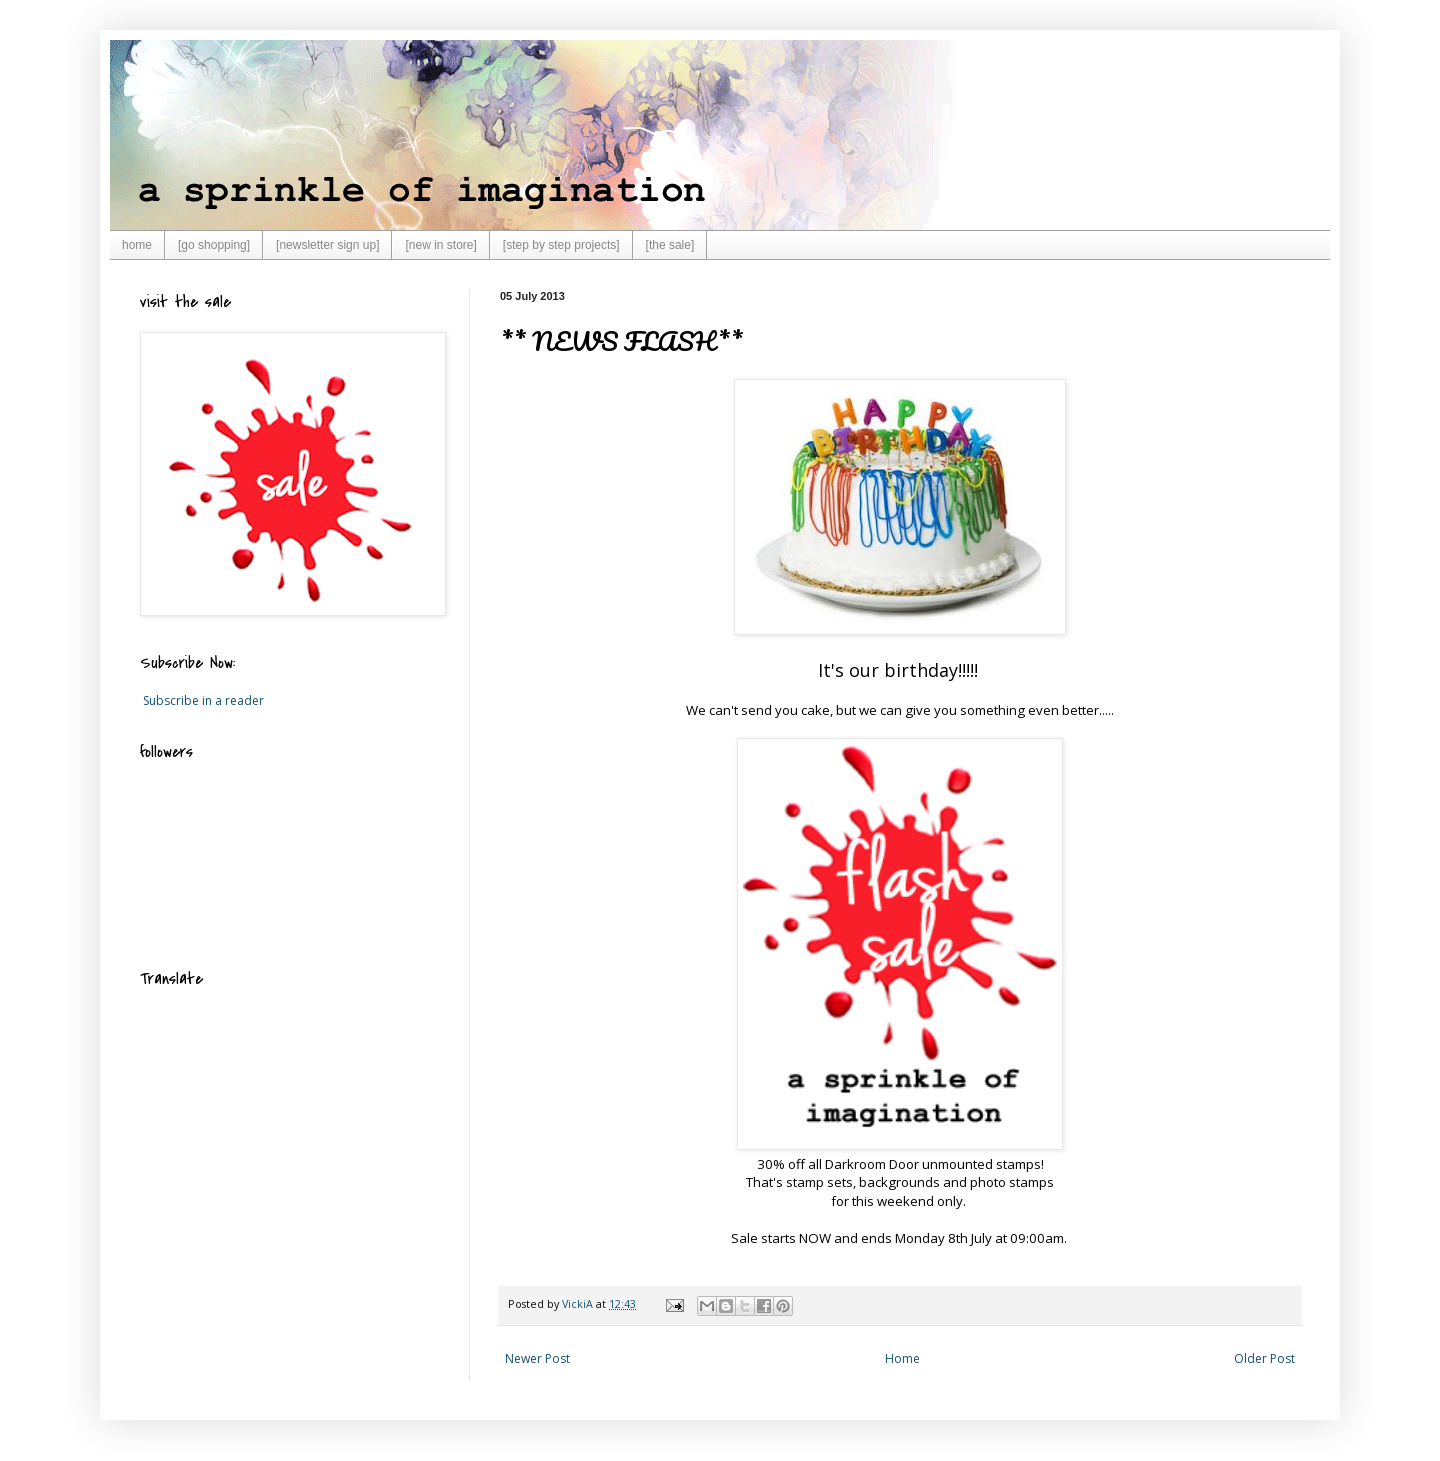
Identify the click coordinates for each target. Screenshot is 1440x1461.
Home (902, 1358)
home (137, 245)
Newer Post (537, 1358)
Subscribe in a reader (203, 700)
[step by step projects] (561, 245)
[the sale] (670, 245)
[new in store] (440, 245)
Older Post (1264, 1358)
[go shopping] (214, 245)
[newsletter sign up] (327, 245)
